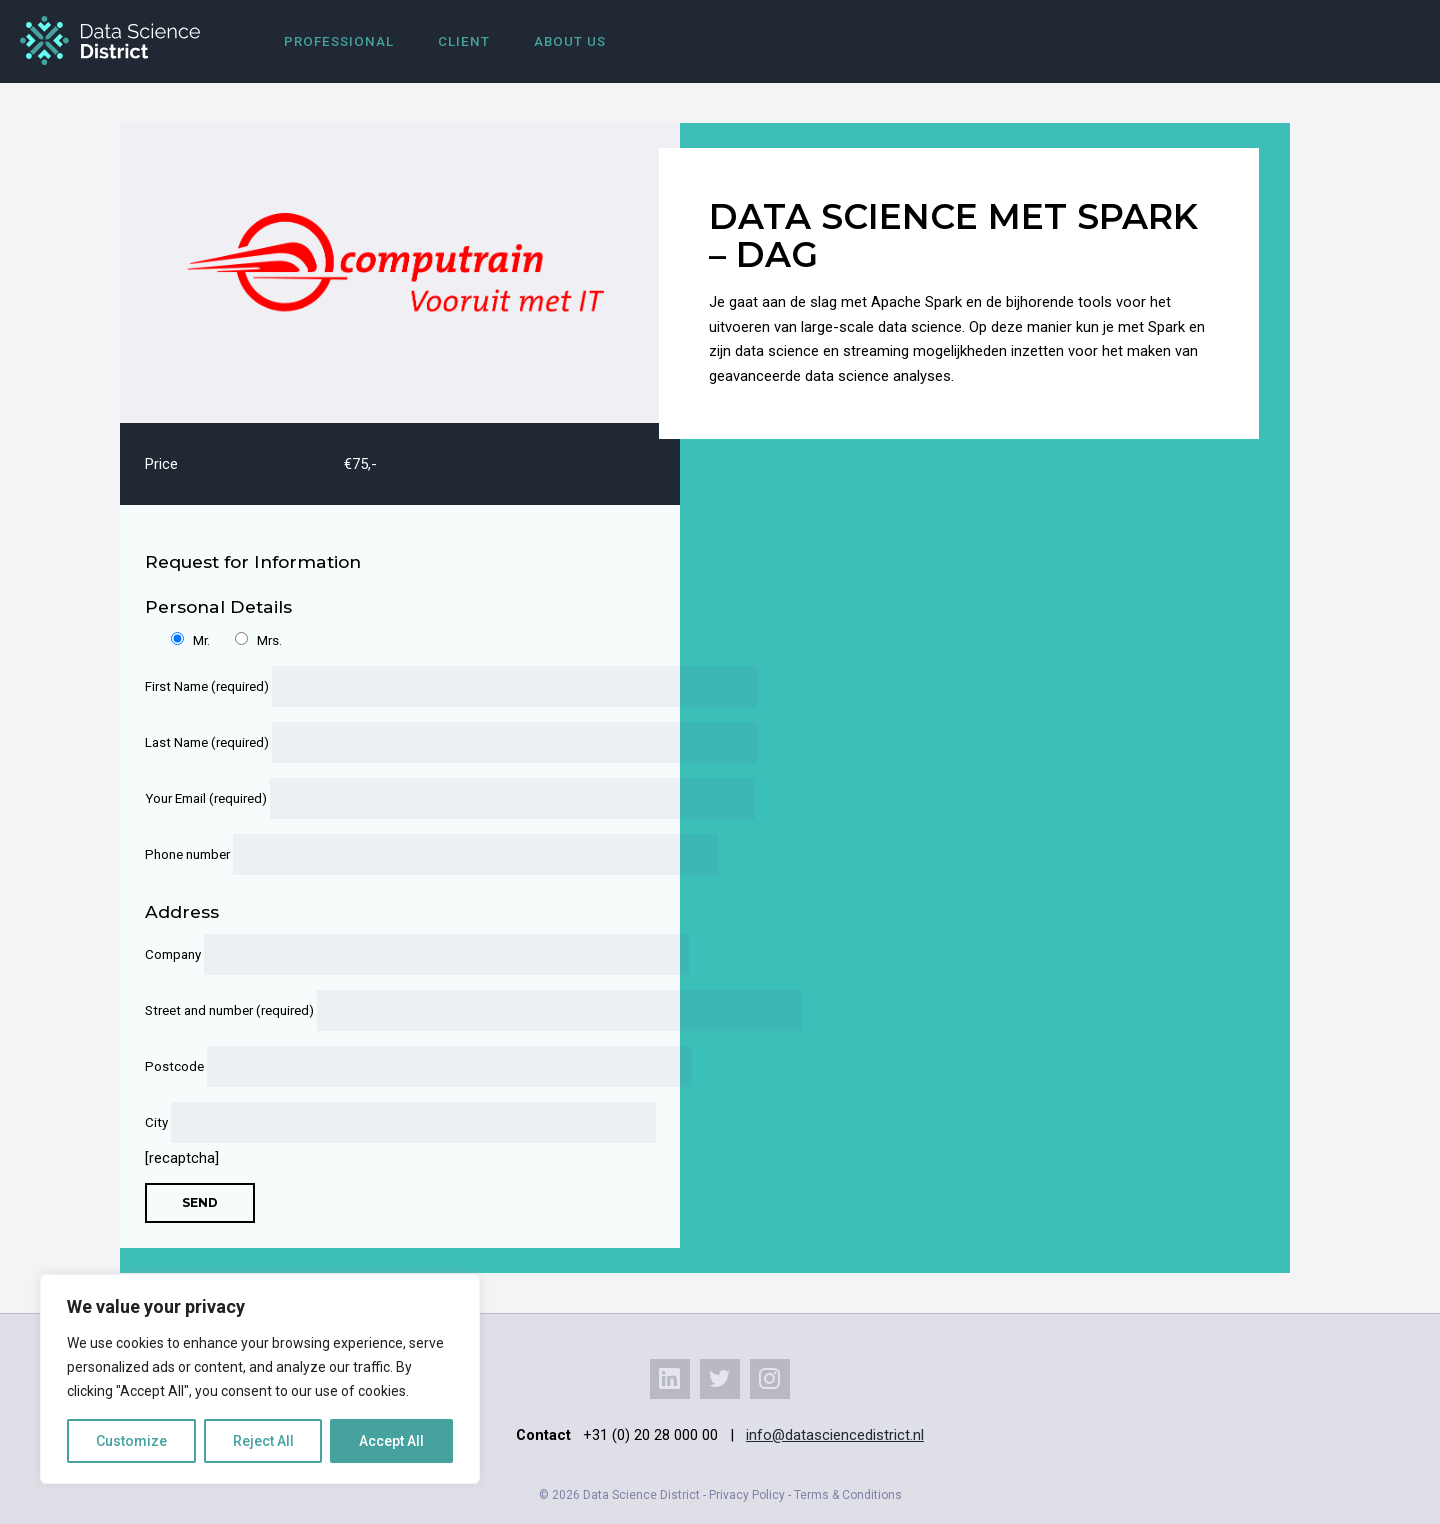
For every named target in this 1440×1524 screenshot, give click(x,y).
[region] (260, 1379)
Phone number (387, 854)
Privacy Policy (747, 1495)
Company (387, 954)
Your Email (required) (387, 798)
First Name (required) (387, 686)
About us (570, 41)
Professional (339, 41)
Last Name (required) (387, 742)
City (387, 1122)
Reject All (263, 1441)
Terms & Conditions (848, 1495)
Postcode (387, 1066)
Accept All (391, 1441)
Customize (131, 1441)
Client (464, 41)
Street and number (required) (387, 1010)
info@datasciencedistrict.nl (835, 1435)
